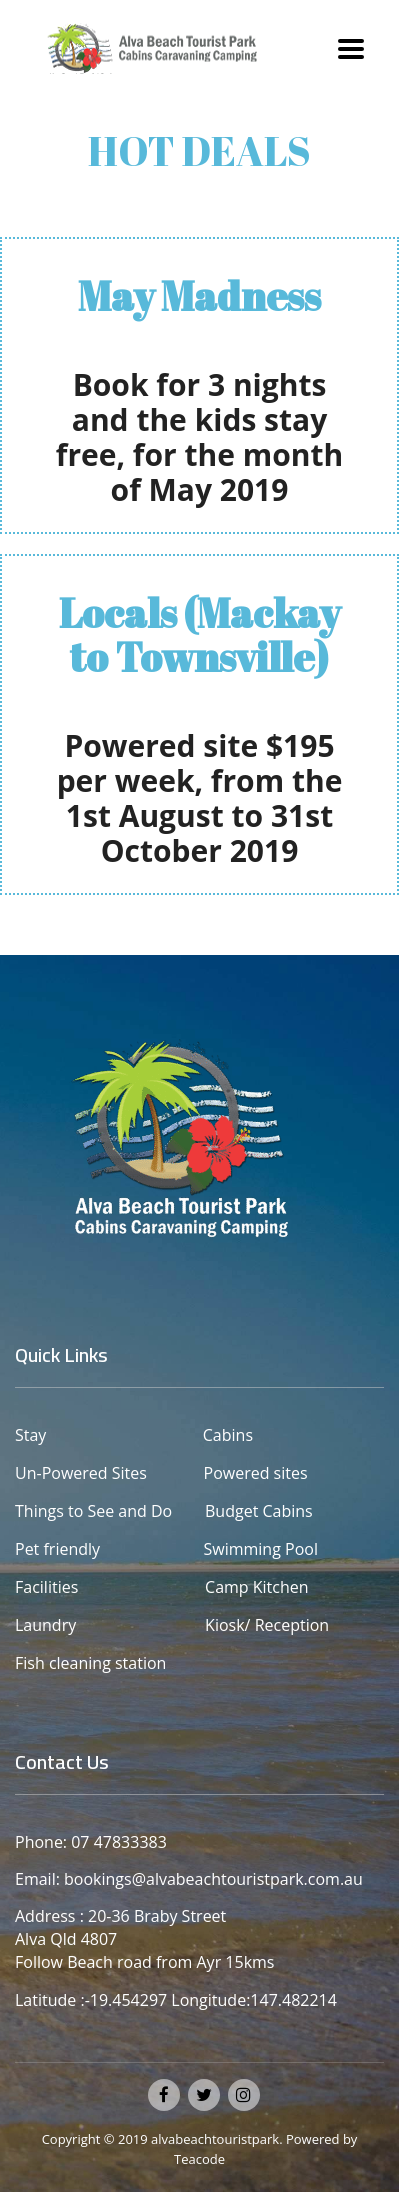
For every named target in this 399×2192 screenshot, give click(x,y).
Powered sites (231, 1473)
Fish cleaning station (93, 1663)
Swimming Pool (219, 1549)
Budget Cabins (259, 1511)
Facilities (46, 1587)
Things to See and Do (95, 1511)
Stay (30, 1435)
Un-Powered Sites (81, 1473)
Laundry (45, 1625)
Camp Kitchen (257, 1587)
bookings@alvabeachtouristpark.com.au (213, 1879)
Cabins (228, 1435)
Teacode (199, 2159)
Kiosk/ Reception (267, 1625)
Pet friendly (57, 1549)
